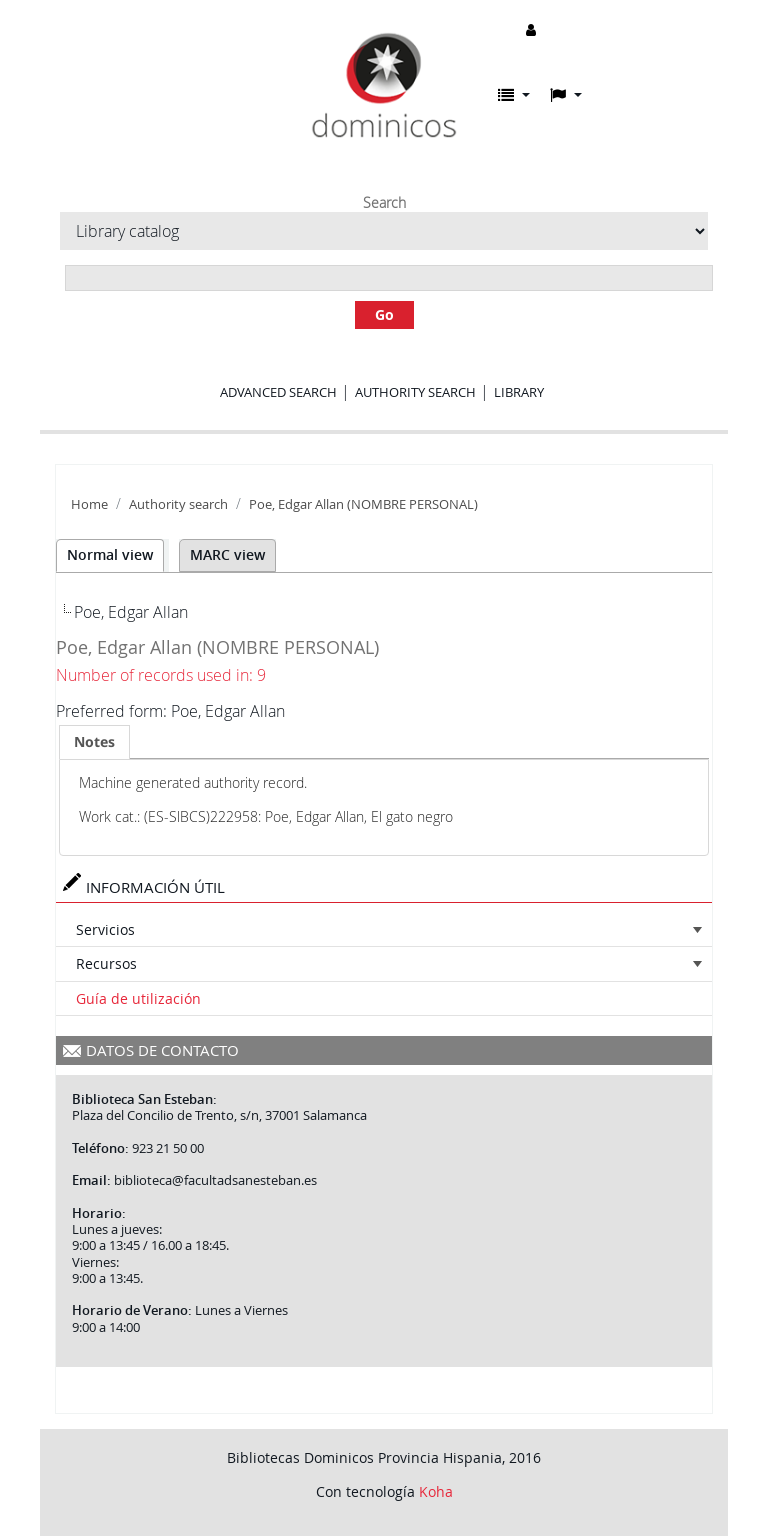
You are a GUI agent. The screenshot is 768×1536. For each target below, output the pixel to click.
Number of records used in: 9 (161, 675)
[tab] (94, 742)
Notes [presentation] (94, 741)
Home (89, 504)
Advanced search (278, 392)
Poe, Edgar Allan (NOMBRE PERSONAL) (363, 504)
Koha (436, 1491)
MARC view (227, 554)
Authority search (415, 392)
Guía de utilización (138, 998)
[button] (514, 95)
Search (384, 203)
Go (384, 314)
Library (519, 392)
